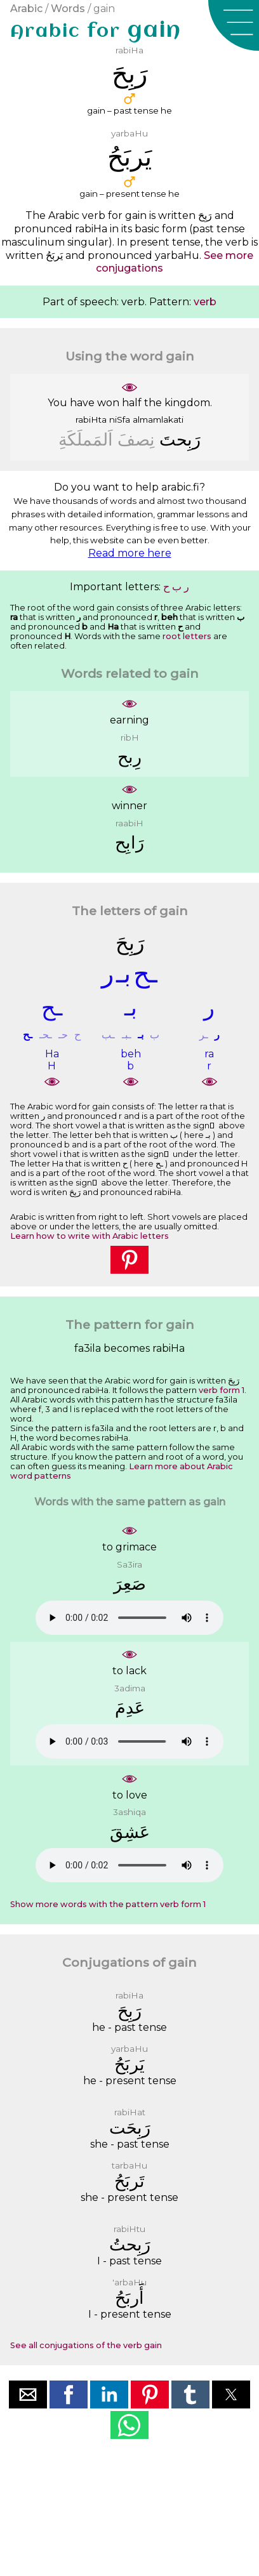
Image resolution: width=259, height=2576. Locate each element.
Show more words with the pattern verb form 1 (108, 1904)
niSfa (119, 419)
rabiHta (91, 419)
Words (68, 9)
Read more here (129, 553)
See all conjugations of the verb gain (86, 2345)
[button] (233, 25)
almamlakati (158, 419)
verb (205, 302)
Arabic (26, 9)
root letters (187, 636)
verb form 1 (221, 1390)
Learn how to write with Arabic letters (89, 1236)
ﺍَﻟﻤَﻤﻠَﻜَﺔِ (85, 439)
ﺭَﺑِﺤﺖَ (180, 439)
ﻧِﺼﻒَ (136, 439)
